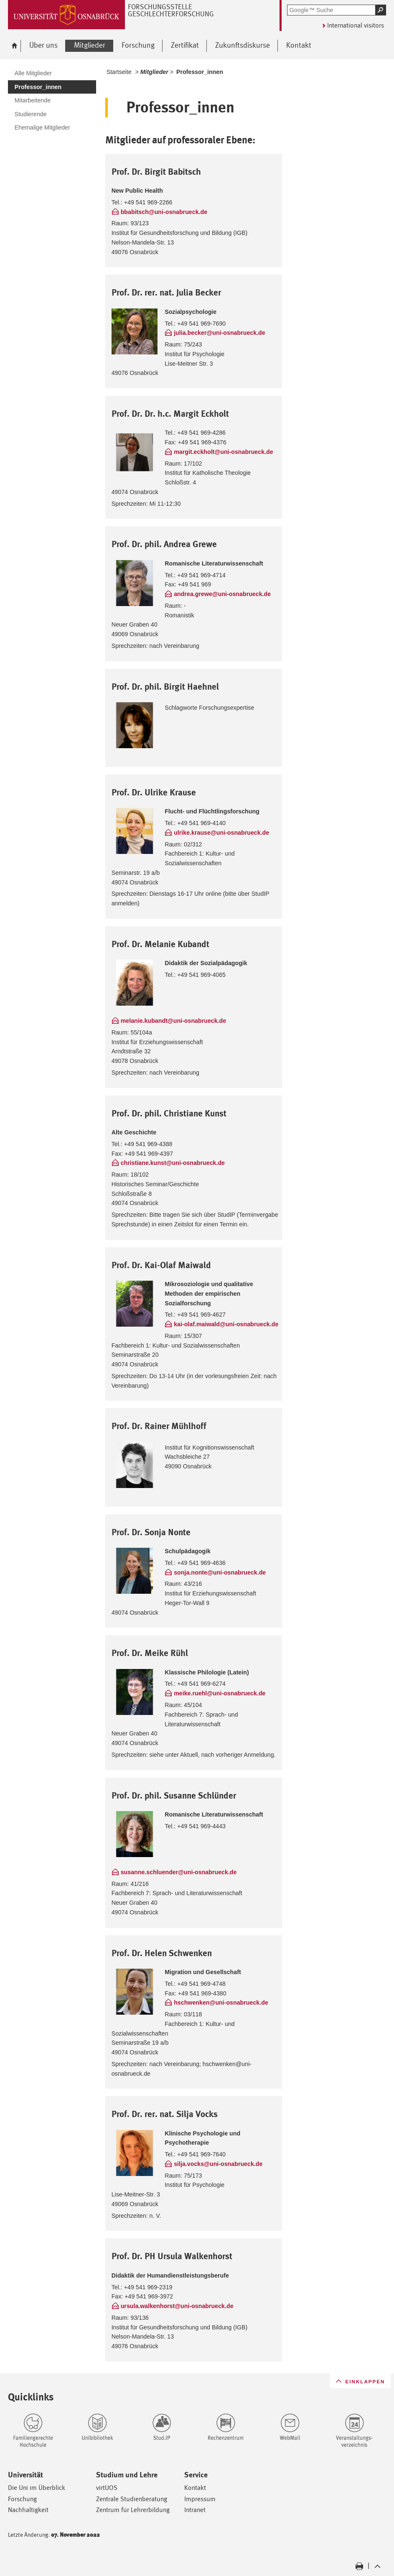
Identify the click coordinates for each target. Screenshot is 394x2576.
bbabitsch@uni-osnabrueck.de (164, 212)
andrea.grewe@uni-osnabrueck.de (222, 594)
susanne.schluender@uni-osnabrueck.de (179, 1872)
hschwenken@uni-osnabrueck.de (221, 2002)
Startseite (119, 72)
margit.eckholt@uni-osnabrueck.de (223, 451)
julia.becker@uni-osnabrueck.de (219, 332)
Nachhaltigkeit (28, 2510)
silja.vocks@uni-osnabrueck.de (218, 2164)
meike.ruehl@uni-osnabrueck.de (219, 1693)
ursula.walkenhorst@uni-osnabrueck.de (177, 2306)
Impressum (200, 2499)
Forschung (22, 2499)
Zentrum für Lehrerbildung (133, 2510)
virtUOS (106, 2488)
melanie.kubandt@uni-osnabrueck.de (173, 1020)
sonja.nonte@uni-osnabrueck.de (220, 1572)
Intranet (195, 2510)
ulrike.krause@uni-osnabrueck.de (221, 832)
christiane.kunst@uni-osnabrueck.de (173, 1162)
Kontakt (195, 2488)
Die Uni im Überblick (36, 2488)
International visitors (355, 25)
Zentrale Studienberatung (131, 2499)
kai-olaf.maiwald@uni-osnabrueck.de (226, 1324)
